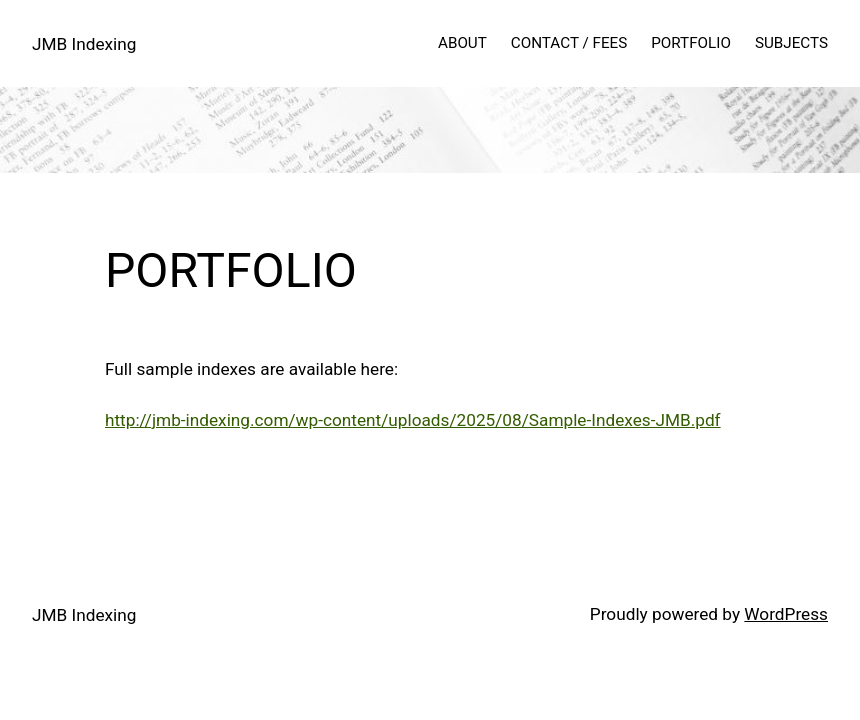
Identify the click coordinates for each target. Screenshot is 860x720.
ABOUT (462, 43)
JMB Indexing (84, 44)
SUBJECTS (791, 43)
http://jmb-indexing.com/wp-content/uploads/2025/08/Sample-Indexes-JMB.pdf (413, 420)
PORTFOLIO (691, 43)
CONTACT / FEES (569, 43)
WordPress (786, 614)
